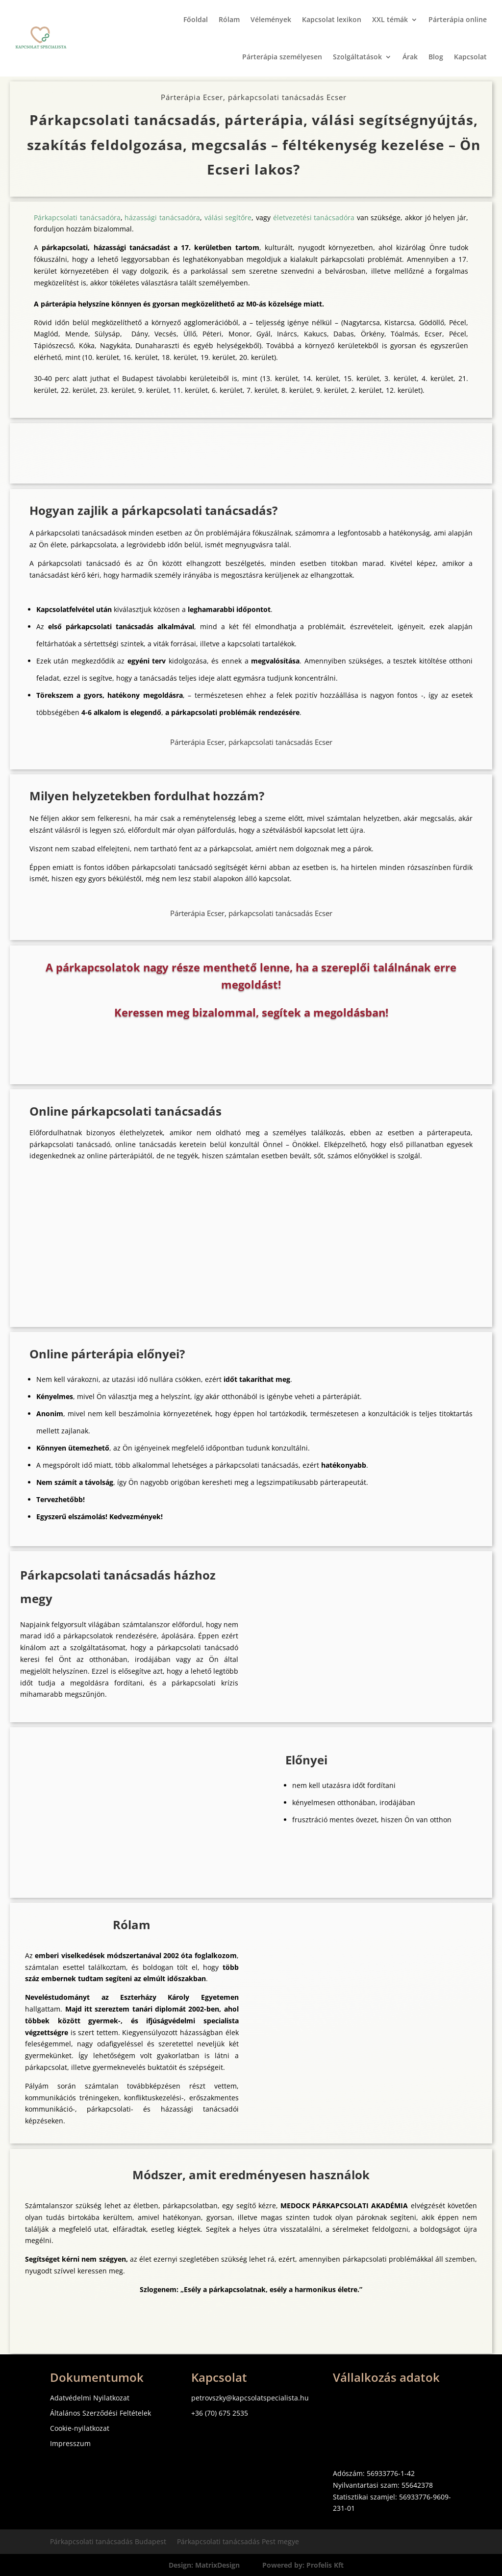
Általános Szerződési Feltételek (100, 2413)
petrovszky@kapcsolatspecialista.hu (250, 2397)
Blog (435, 56)
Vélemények (271, 19)
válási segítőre (228, 217)
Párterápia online (457, 19)
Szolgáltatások (357, 56)
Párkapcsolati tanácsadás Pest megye (238, 2542)
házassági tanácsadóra (162, 217)
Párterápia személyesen (282, 56)
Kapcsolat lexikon (331, 19)
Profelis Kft (325, 2565)
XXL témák (390, 19)
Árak (410, 56)
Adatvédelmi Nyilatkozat (89, 2397)
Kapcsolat (470, 56)
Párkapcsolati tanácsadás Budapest (108, 2542)
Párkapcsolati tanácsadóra (77, 217)
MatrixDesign (217, 2565)
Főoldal (195, 19)
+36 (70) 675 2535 (219, 2413)
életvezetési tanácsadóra (314, 217)
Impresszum (70, 2443)
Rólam (229, 19)
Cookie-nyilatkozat (79, 2428)
